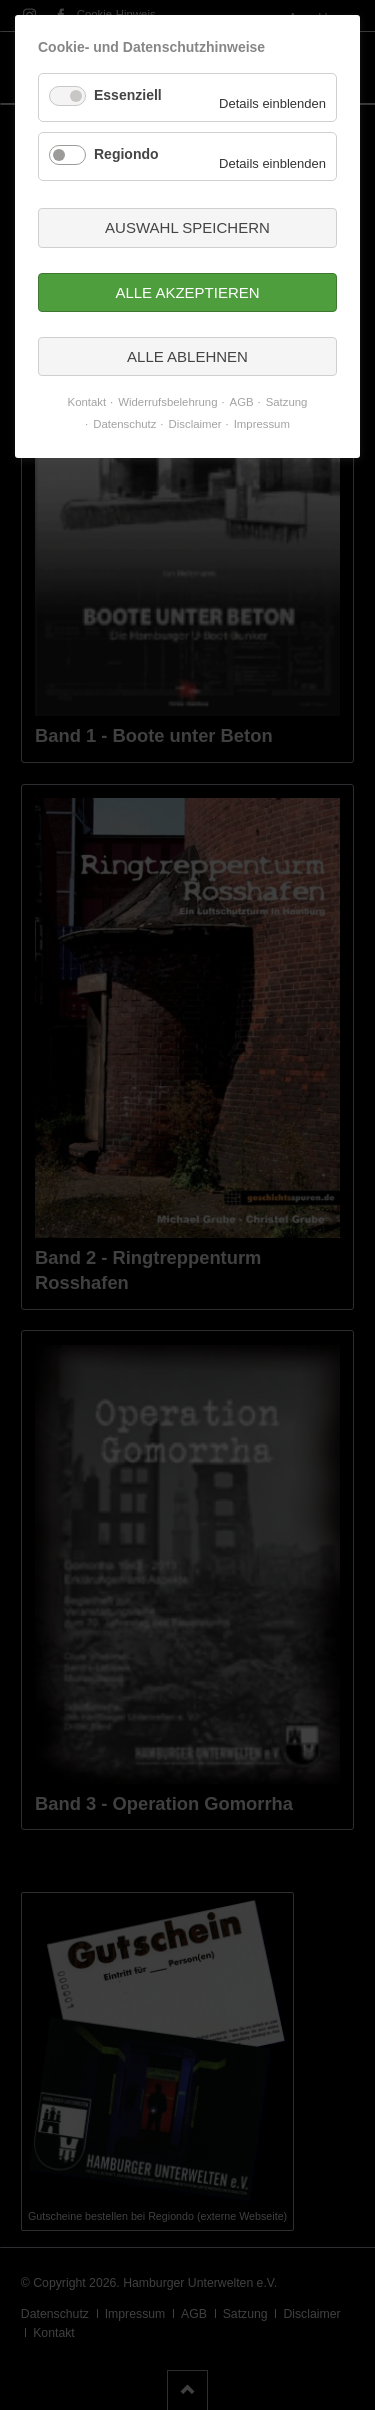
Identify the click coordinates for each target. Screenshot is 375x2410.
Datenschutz (124, 424)
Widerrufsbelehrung (167, 402)
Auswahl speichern (187, 227)
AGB (242, 402)
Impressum (262, 424)
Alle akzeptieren (187, 292)
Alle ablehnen (187, 356)
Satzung (287, 402)
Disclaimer (195, 424)
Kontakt (87, 402)
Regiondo (126, 154)
